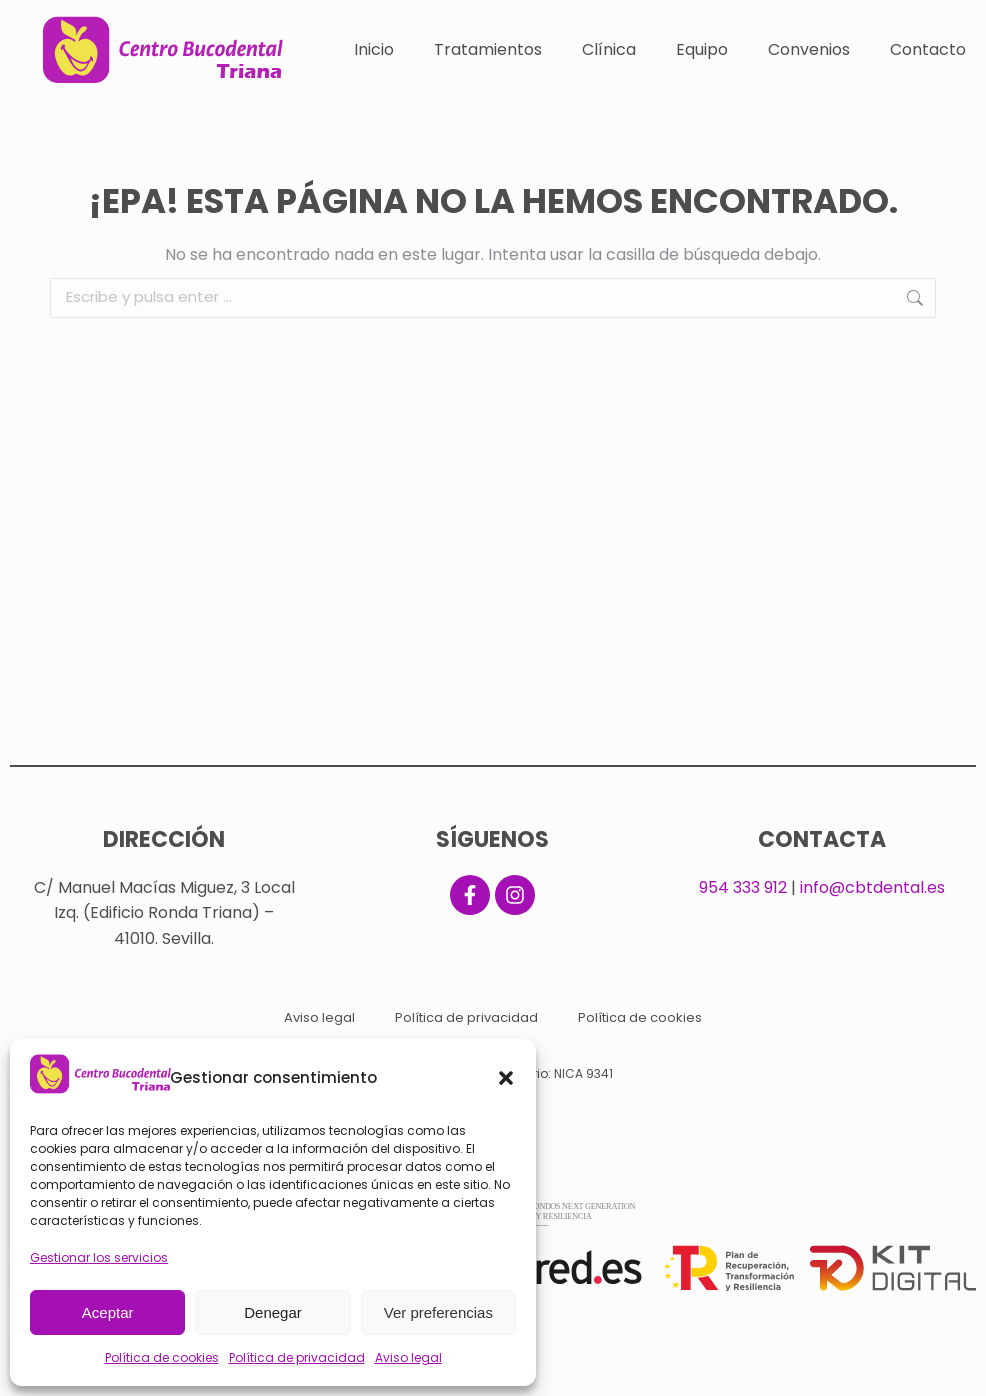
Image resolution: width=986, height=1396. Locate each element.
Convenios (809, 49)
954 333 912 (743, 887)
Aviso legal (408, 1357)
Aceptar (108, 1312)
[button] (506, 1078)
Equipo (702, 49)
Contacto (928, 49)
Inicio (374, 49)
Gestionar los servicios (99, 1257)
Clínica (609, 49)
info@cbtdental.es (872, 887)
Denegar (273, 1312)
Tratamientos (488, 49)
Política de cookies (162, 1357)
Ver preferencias (438, 1312)
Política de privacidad (297, 1357)
